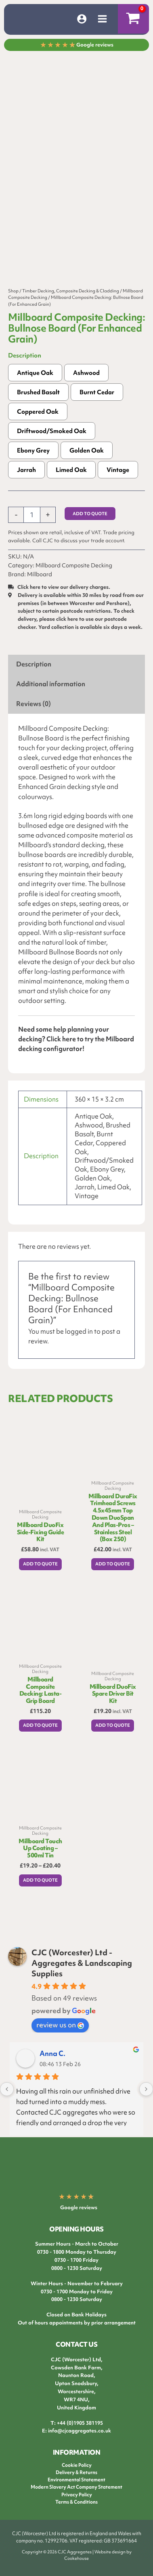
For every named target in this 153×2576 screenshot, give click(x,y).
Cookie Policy (77, 2469)
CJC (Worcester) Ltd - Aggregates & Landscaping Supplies (81, 1967)
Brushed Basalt (38, 409)
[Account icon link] (82, 19)
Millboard (39, 590)
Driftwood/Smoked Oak (51, 448)
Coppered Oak (38, 428)
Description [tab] (33, 681)
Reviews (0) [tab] (33, 720)
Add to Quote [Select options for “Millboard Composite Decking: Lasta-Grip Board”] (40, 1742)
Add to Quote (90, 530)
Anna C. (52, 2057)
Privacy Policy (76, 2499)
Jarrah (26, 486)
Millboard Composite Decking (74, 582)
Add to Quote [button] (40, 1580)
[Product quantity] (31, 531)
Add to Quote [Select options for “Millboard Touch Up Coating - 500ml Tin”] (40, 1896)
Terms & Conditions (76, 2506)
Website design (110, 2556)
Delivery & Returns (76, 2477)
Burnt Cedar (97, 409)
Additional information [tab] (50, 700)
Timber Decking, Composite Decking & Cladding (70, 307)
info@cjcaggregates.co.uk (79, 2435)
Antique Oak (35, 389)
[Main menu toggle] (102, 18)
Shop (13, 307)
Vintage (118, 486)
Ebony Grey (33, 467)
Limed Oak (71, 486)
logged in (79, 1348)
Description (24, 372)
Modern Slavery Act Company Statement (76, 2491)
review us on (60, 2029)
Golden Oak (86, 467)
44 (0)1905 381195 (81, 2427)
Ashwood (86, 389)
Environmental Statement (76, 2484)
